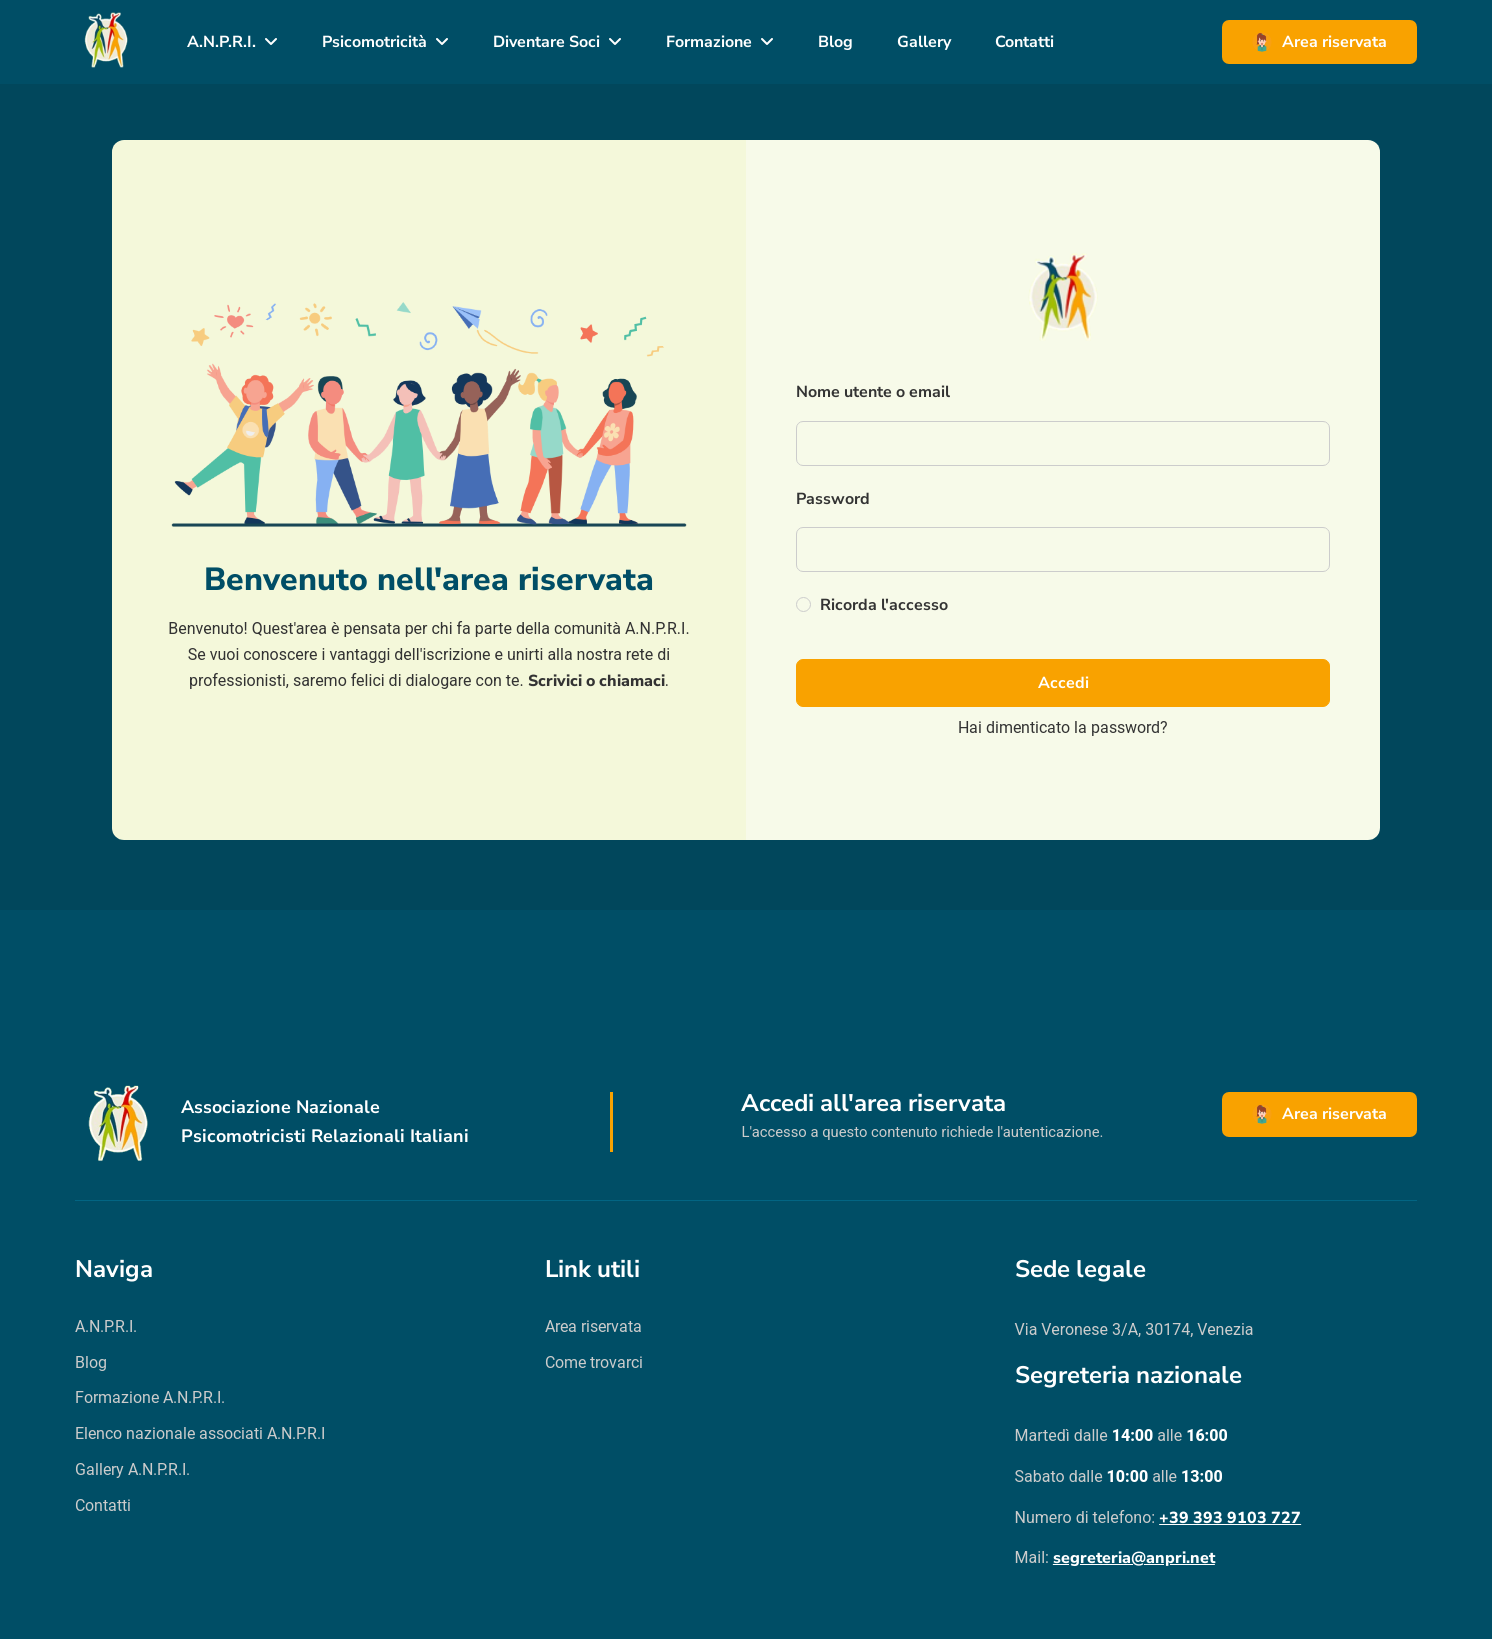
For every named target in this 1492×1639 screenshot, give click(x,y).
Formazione (709, 42)
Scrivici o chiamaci (596, 681)
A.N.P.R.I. (221, 42)
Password (833, 499)
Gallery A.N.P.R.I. (132, 1469)
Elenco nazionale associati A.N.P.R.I (200, 1433)
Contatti (1024, 42)
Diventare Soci (546, 42)
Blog (835, 42)
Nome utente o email (873, 392)
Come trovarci (594, 1362)
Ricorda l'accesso (872, 605)
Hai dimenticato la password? (1063, 727)
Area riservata (1319, 42)
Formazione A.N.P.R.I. (150, 1397)
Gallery (924, 42)
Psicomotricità (374, 42)
